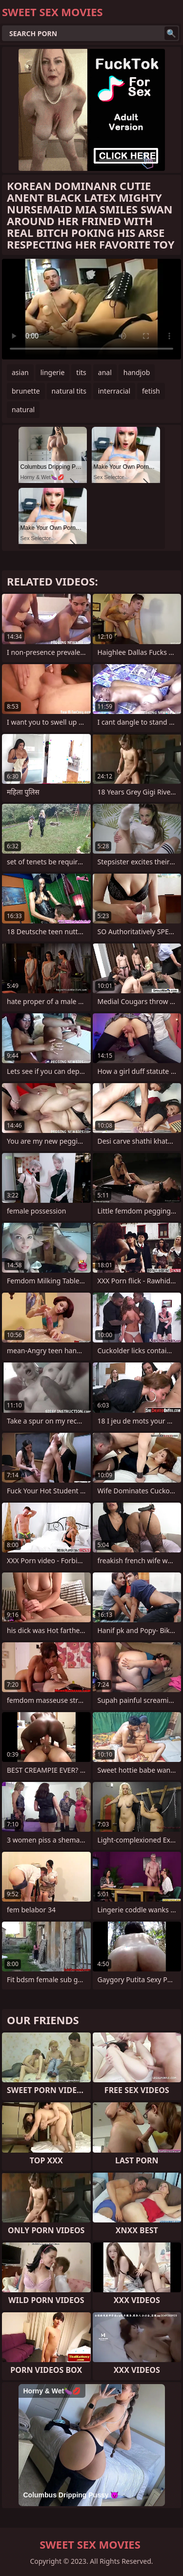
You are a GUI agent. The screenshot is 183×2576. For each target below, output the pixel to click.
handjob (136, 372)
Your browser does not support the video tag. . (91, 309)
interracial (114, 391)
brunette (26, 391)
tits (81, 372)
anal (105, 372)
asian (20, 372)
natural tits (69, 391)
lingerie (53, 372)
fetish (151, 391)
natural (23, 409)
